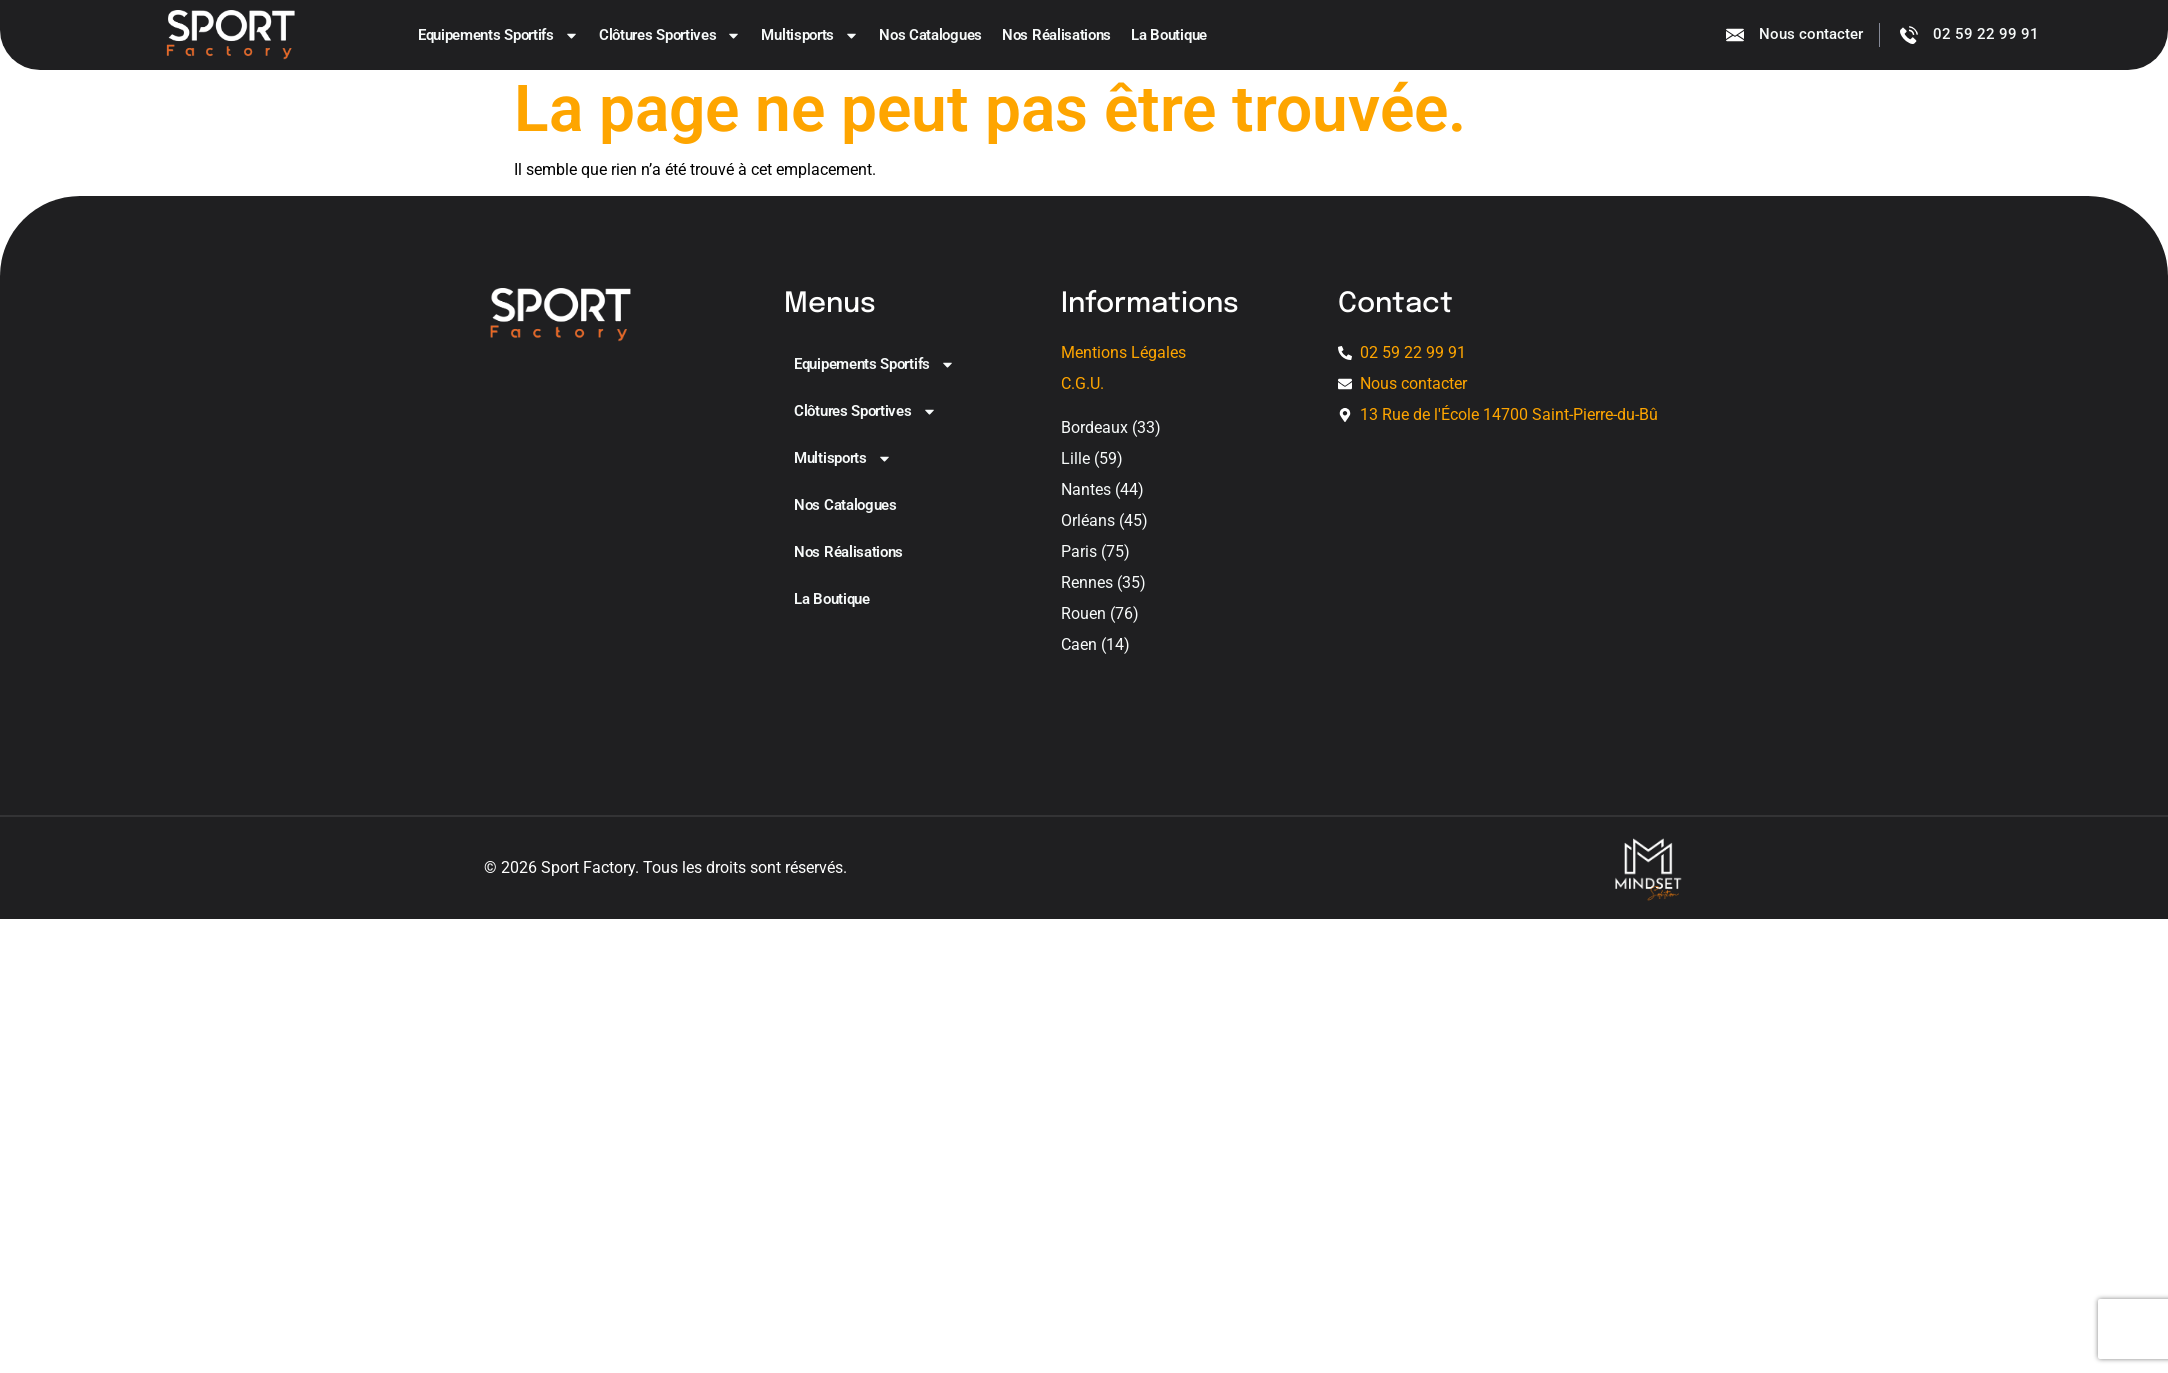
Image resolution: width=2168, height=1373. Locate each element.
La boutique (1169, 35)
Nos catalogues (930, 35)
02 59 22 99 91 (1986, 35)
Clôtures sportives (670, 35)
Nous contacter (1811, 35)
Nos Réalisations (1056, 35)
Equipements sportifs (498, 35)
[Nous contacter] (1735, 35)
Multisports (810, 35)
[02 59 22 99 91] (1909, 35)
